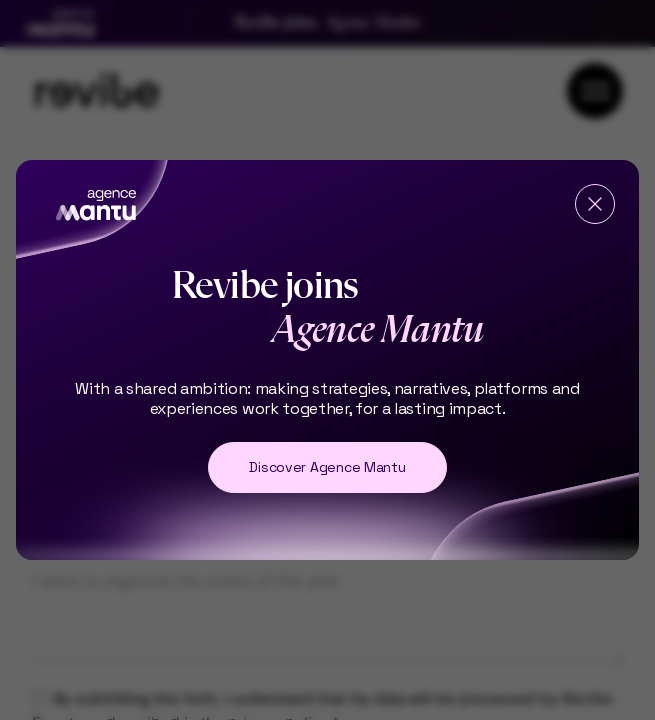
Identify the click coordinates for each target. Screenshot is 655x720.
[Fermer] (595, 204)
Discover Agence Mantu (327, 467)
